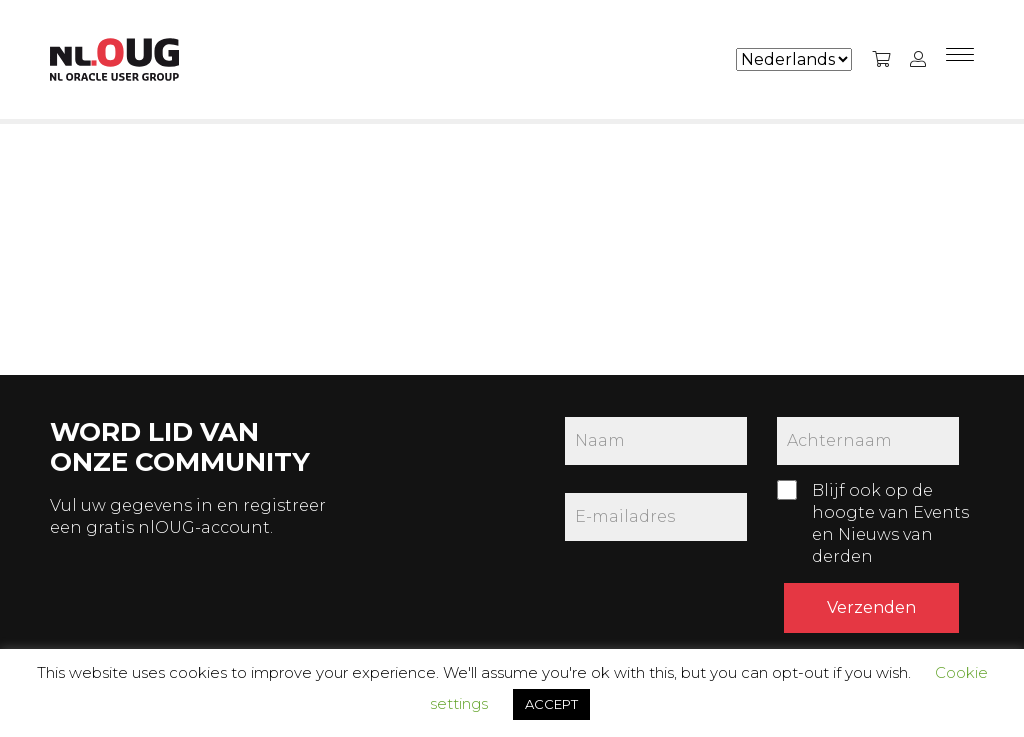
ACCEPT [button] (551, 704)
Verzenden (871, 607)
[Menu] (960, 60)
